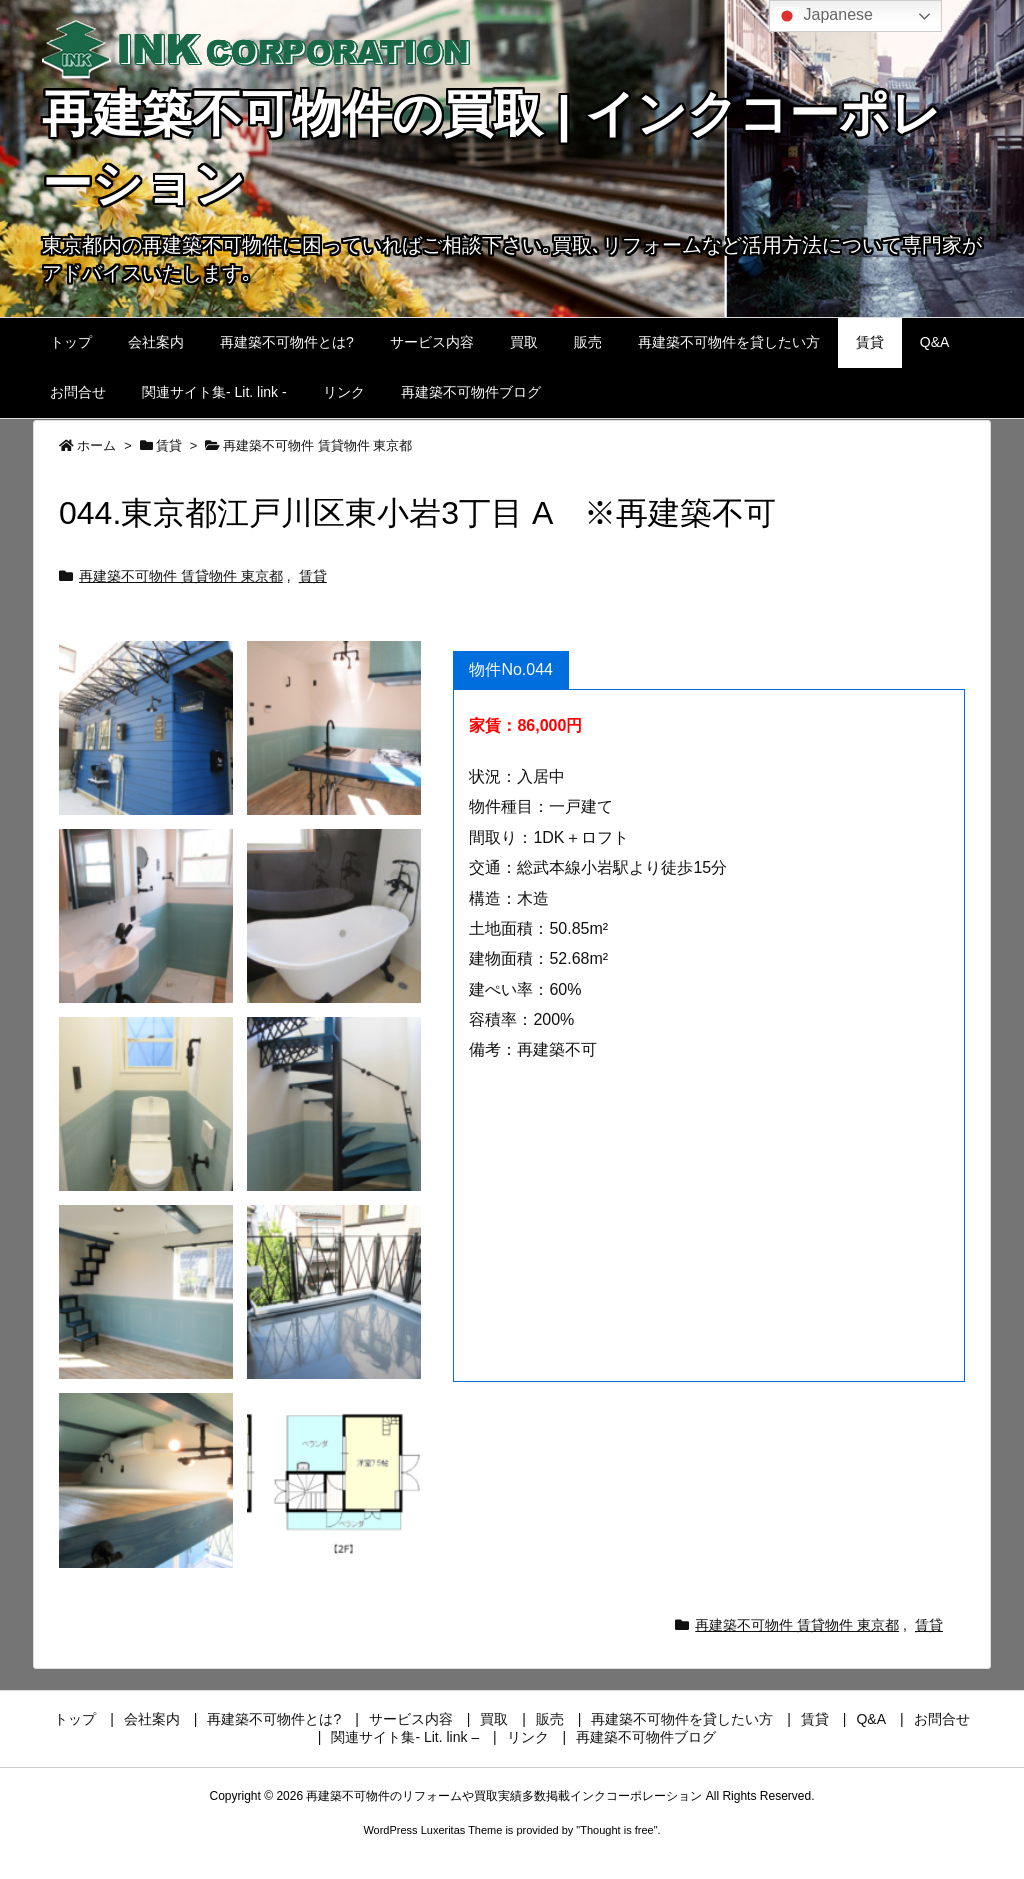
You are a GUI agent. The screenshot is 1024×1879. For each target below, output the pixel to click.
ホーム (96, 445)
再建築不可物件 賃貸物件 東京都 (317, 445)
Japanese (824, 16)
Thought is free (616, 1830)
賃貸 (169, 445)
